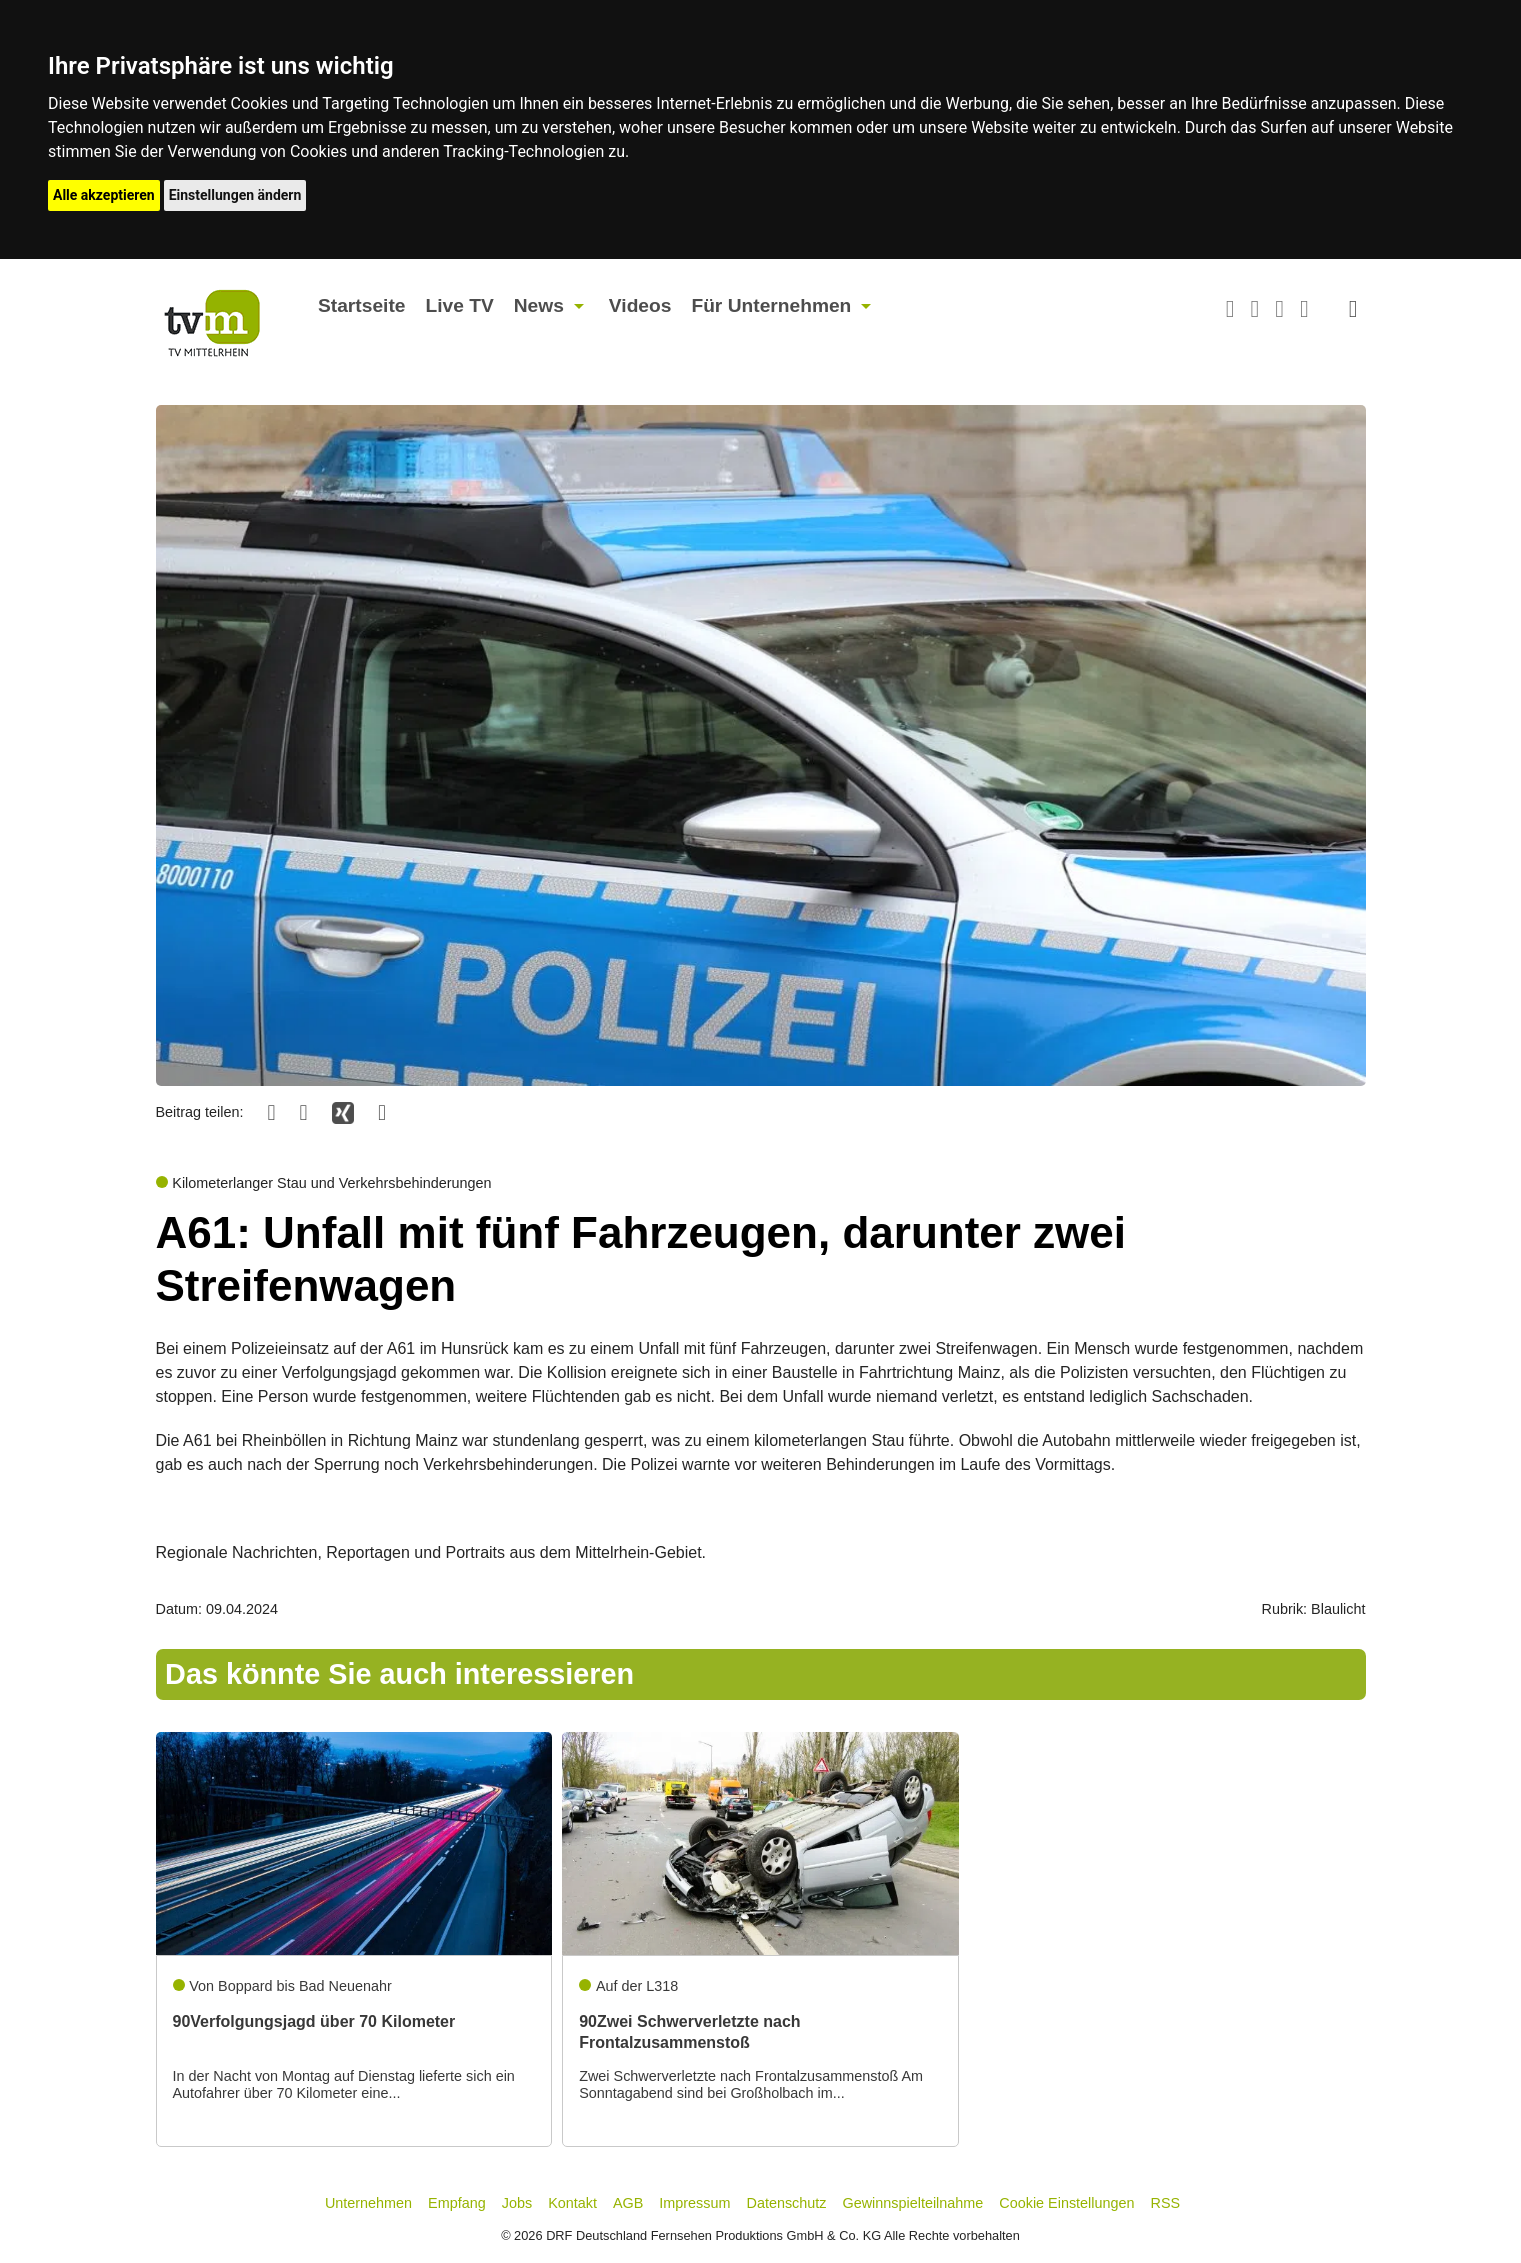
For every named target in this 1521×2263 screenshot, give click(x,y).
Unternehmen (368, 2203)
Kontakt (572, 2203)
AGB (628, 2203)
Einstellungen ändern (235, 195)
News (539, 305)
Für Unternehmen (771, 305)
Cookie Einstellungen (1066, 2203)
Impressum (694, 2203)
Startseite (361, 305)
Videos (640, 305)
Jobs (517, 2203)
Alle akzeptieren (104, 195)
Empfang (457, 2203)
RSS (1166, 2203)
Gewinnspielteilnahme (913, 2203)
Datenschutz (787, 2203)
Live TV (459, 305)
